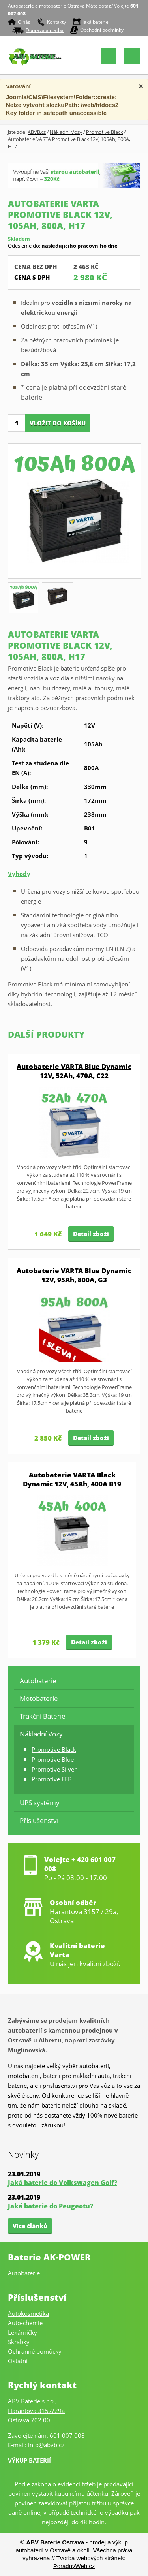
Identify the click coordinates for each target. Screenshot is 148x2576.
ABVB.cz (37, 131)
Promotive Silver (54, 1769)
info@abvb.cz (46, 2445)
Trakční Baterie (43, 1716)
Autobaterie (38, 1680)
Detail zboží (91, 1234)
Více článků (30, 2226)
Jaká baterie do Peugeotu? (50, 2206)
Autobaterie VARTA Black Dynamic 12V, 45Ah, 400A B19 (72, 1479)
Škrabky (19, 2342)
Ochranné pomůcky (35, 2351)
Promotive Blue (53, 1759)
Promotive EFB (52, 1779)
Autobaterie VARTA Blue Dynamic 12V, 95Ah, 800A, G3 (74, 1275)
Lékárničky (22, 2332)
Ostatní (18, 2361)
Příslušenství (39, 1820)
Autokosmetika (28, 2313)
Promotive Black (104, 131)
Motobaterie (39, 1698)
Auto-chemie (25, 2323)
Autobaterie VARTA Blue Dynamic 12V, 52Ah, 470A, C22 (74, 1071)
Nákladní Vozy (66, 131)
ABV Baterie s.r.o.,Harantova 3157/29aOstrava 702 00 (36, 2410)
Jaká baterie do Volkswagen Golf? (62, 2182)
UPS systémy (40, 1802)
